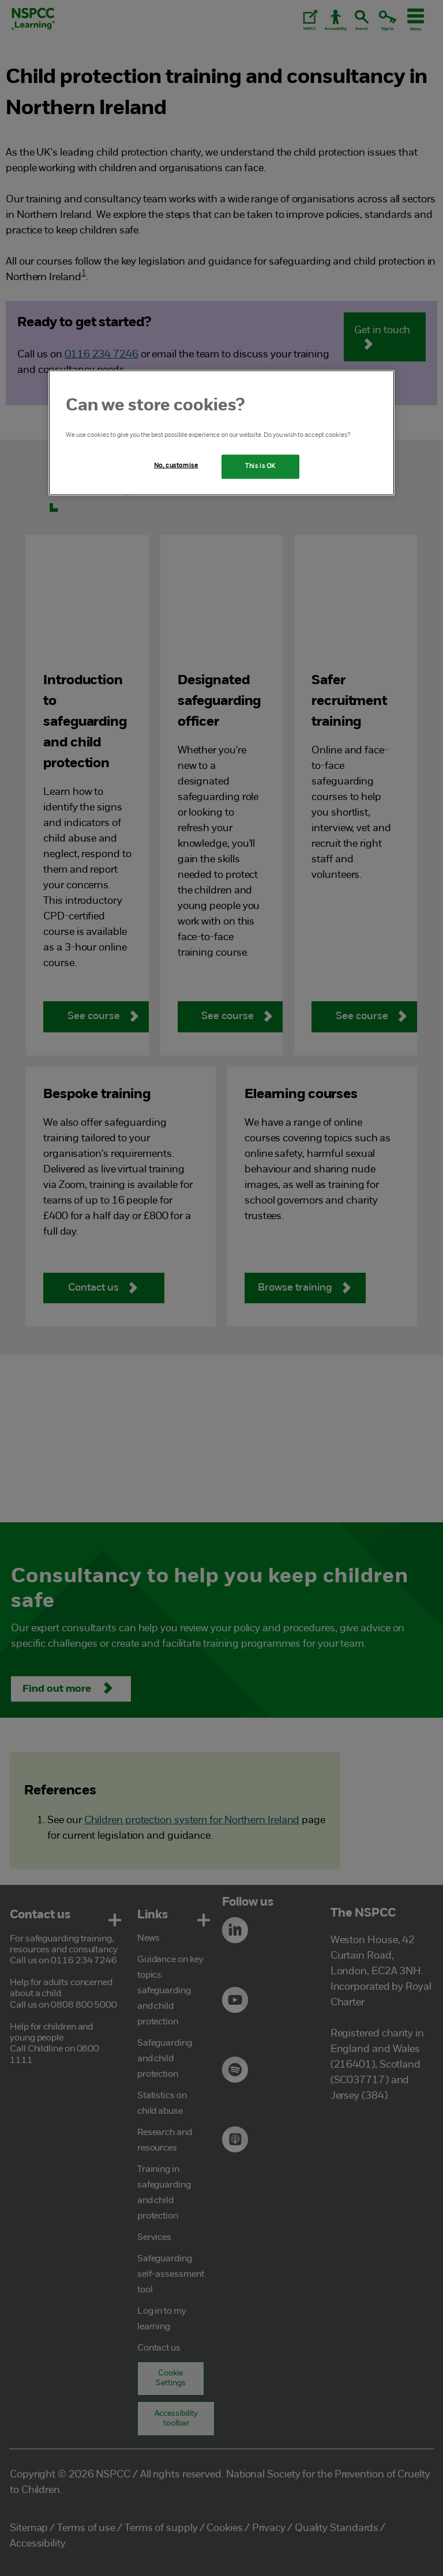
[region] (221, 433)
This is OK (260, 466)
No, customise (176, 465)
